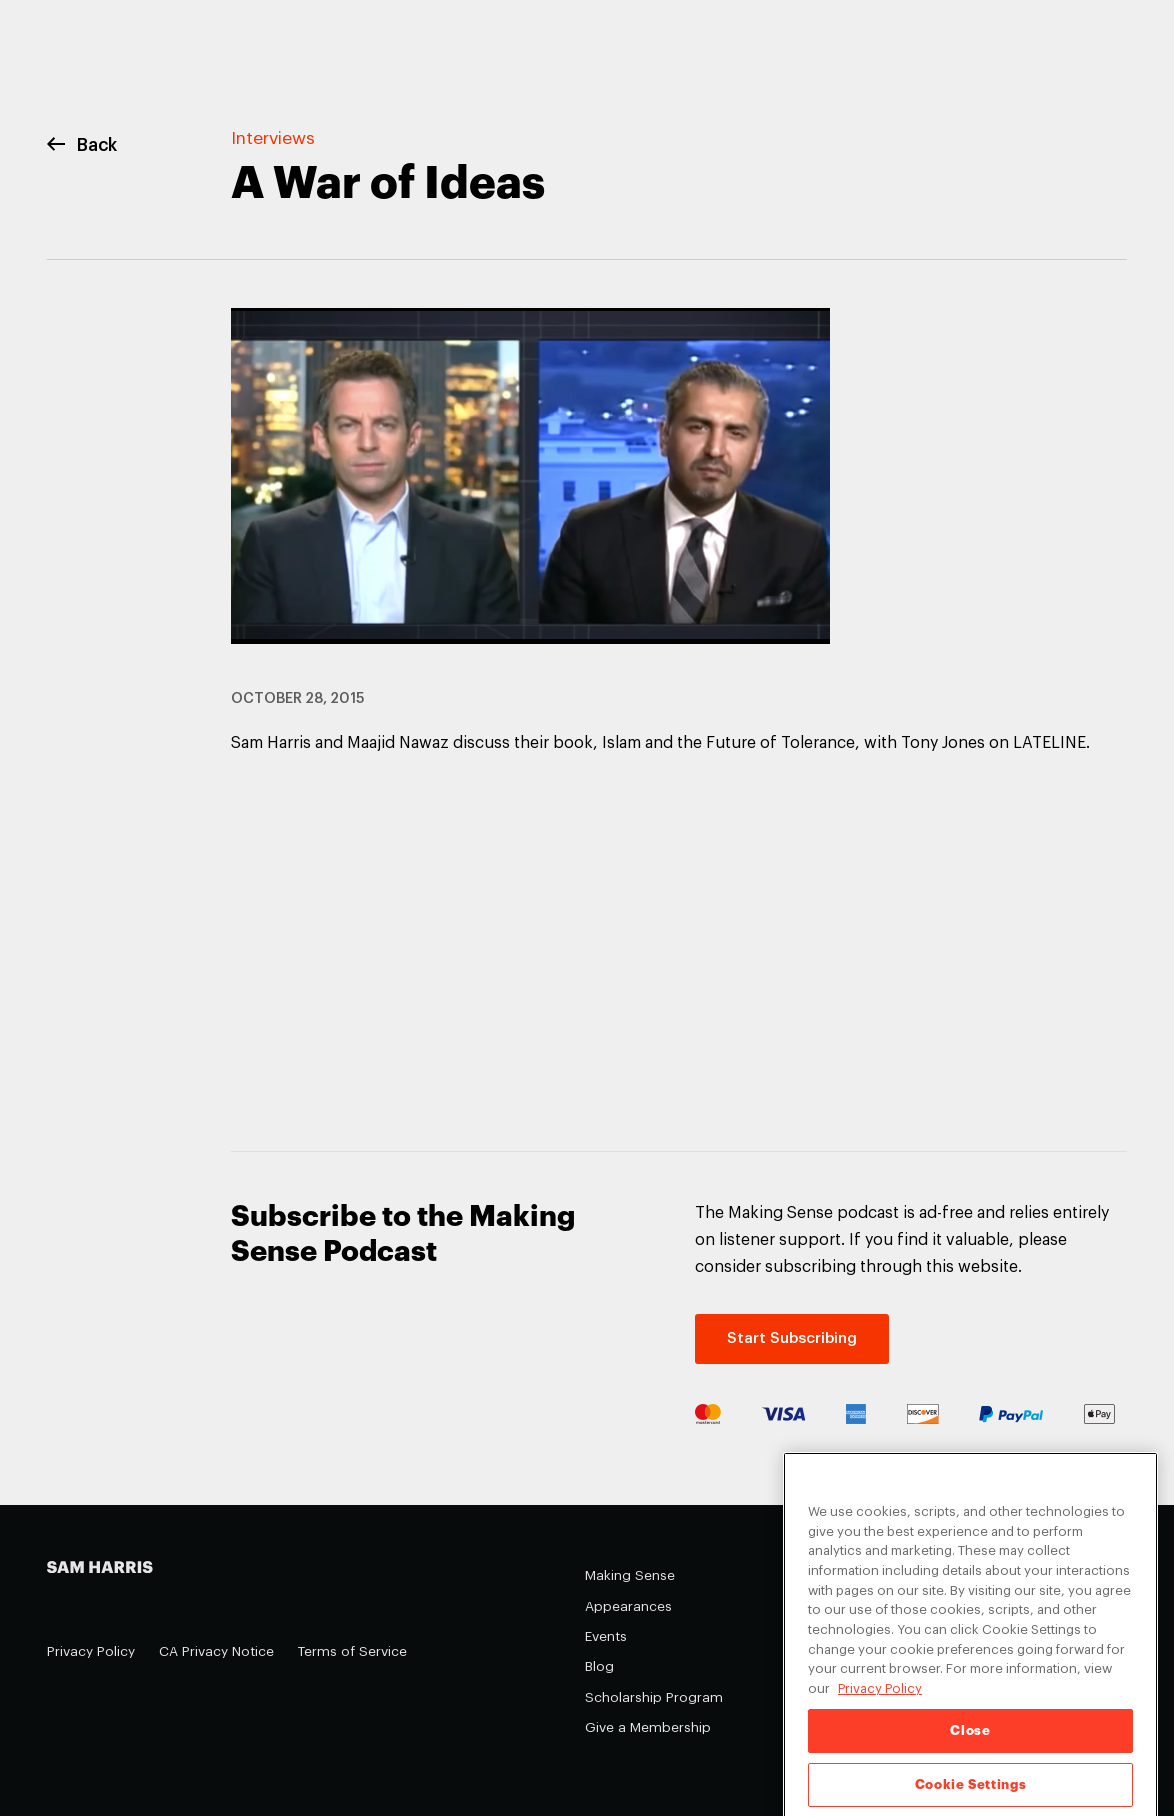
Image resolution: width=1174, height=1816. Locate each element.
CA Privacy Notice (216, 1651)
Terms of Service (352, 1651)
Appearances (628, 1606)
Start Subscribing (792, 1338)
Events (606, 1636)
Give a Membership (648, 1727)
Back (82, 145)
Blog (599, 1666)
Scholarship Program (654, 1697)
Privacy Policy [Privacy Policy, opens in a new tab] (880, 1702)
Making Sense (630, 1575)
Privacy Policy (91, 1651)
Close (970, 1744)
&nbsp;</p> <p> (531, 942)
